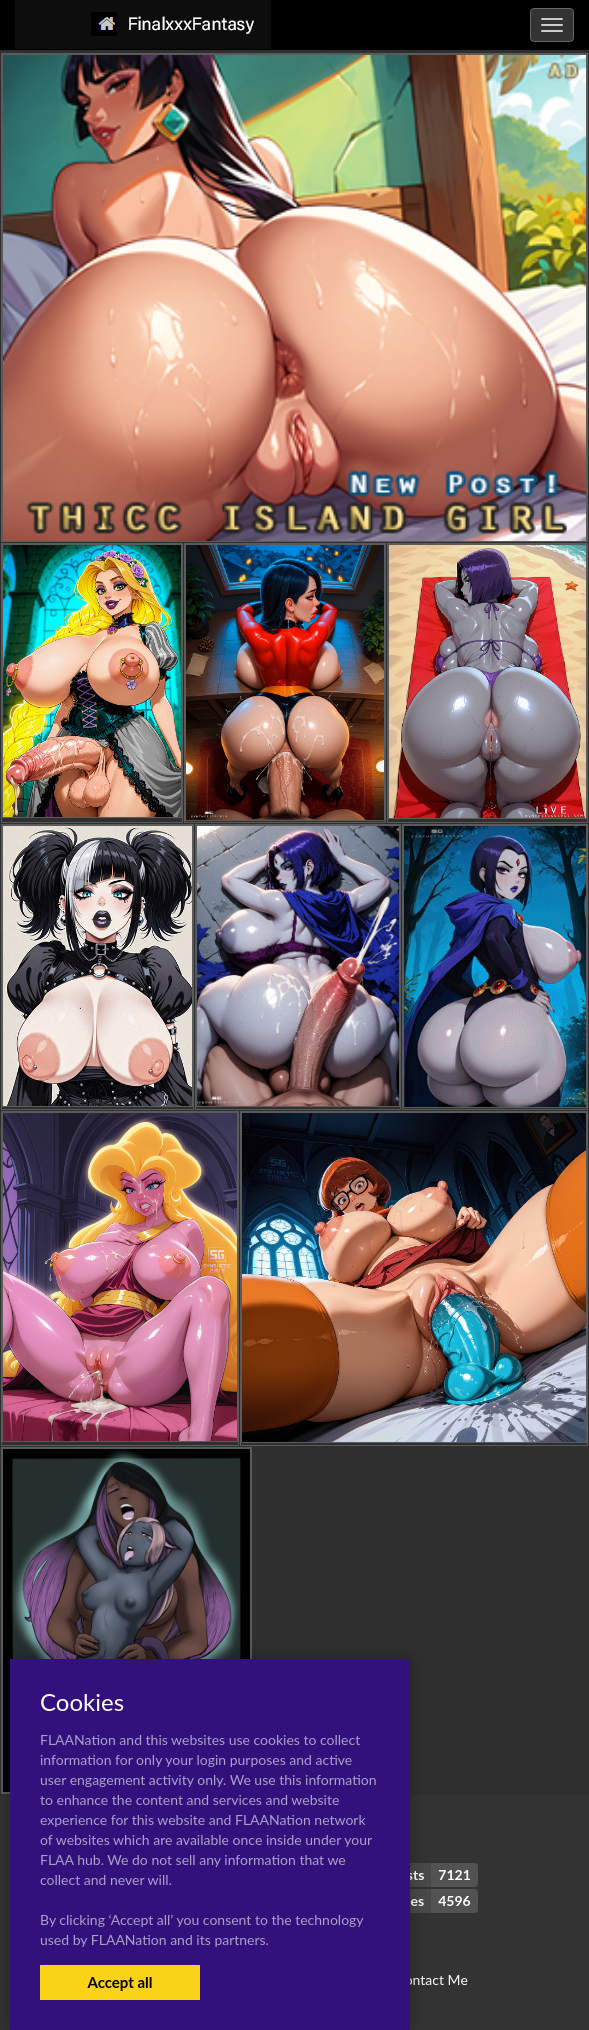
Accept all (119, 1982)
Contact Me (431, 1979)
